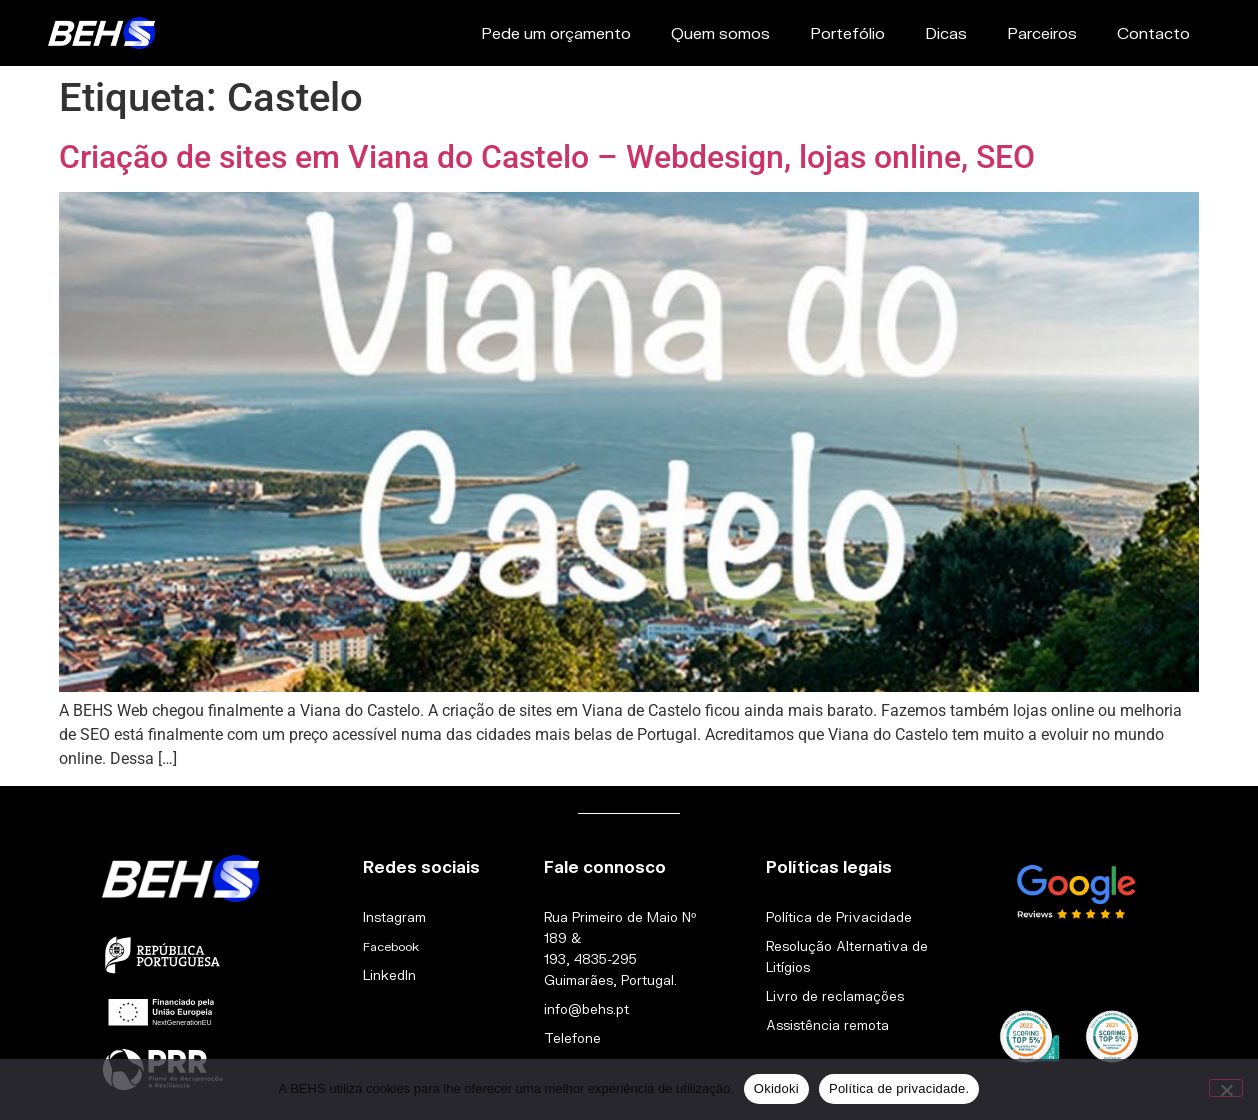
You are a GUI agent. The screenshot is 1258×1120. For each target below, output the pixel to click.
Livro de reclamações (835, 996)
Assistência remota (827, 1025)
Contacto (1153, 32)
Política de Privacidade (839, 917)
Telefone (572, 1038)
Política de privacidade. (899, 1088)
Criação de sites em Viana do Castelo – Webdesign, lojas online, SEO (547, 157)
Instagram (394, 917)
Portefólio (847, 32)
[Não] (1226, 1088)
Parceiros (1042, 32)
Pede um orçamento (556, 32)
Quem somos (720, 32)
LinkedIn (389, 975)
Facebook (391, 946)
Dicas (946, 32)
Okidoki (776, 1088)
